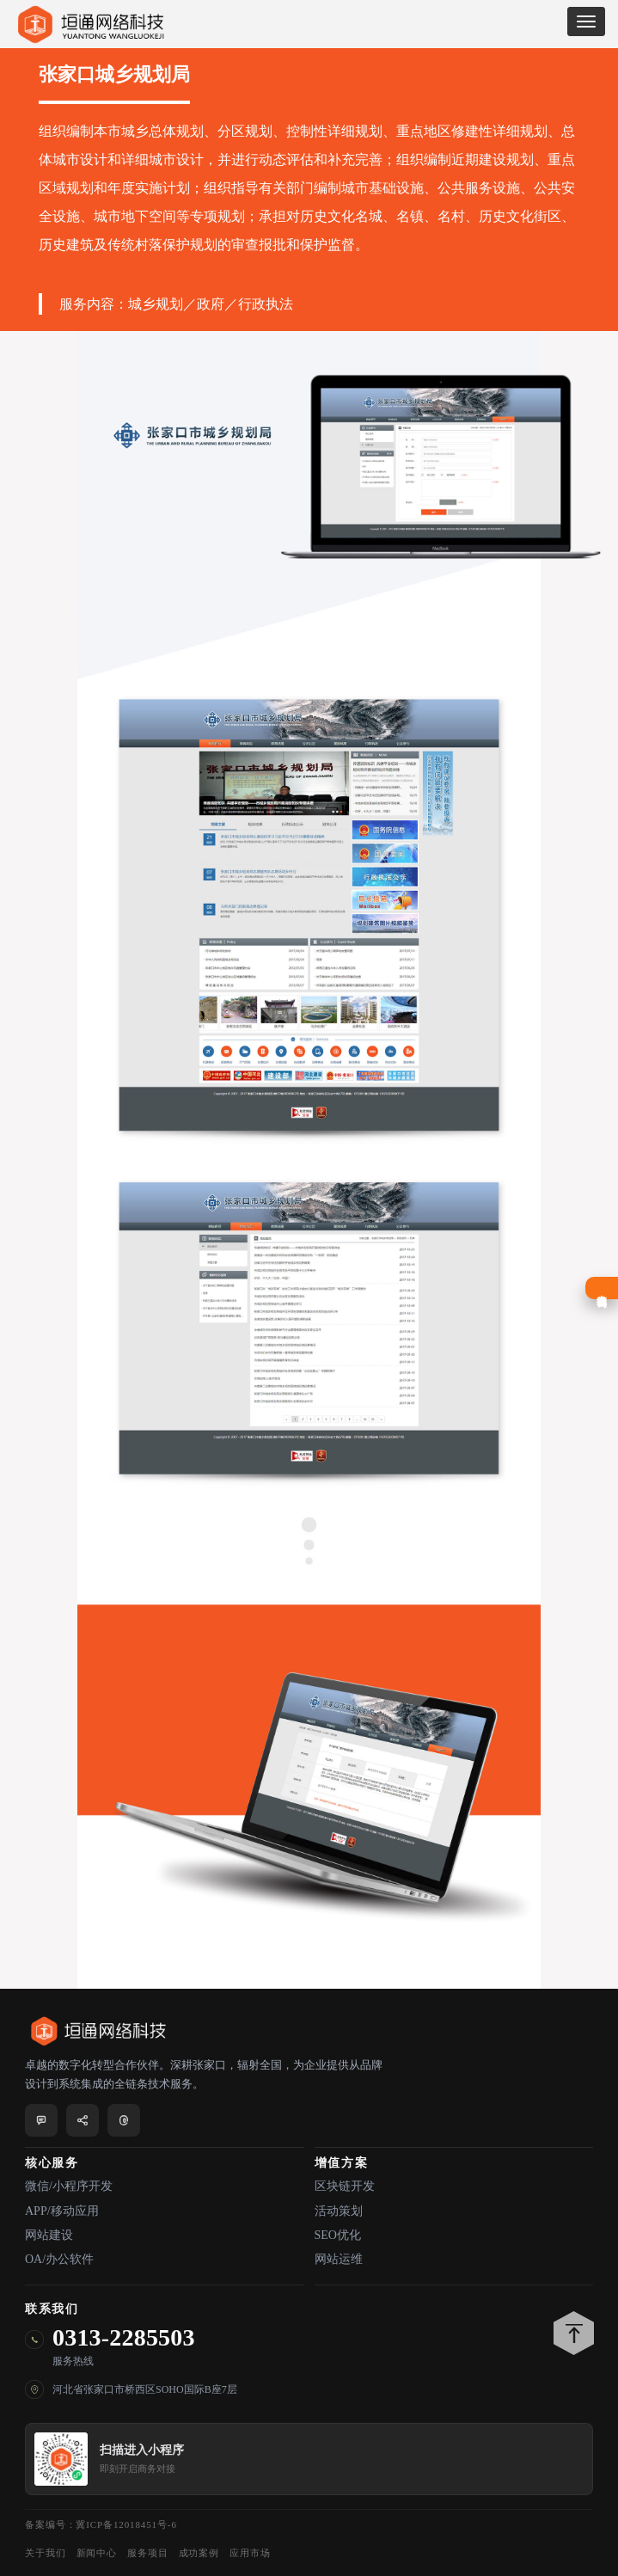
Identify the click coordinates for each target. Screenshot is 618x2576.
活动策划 (339, 2211)
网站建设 (49, 2235)
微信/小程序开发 (69, 2186)
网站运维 (339, 2259)
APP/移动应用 (62, 2211)
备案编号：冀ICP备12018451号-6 (101, 2524)
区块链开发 (345, 2186)
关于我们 (45, 2553)
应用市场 (250, 2553)
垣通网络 (90, 24)
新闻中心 (97, 2553)
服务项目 (147, 2553)
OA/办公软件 (59, 2259)
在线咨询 (602, 1288)
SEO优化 (338, 2235)
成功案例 (199, 2553)
